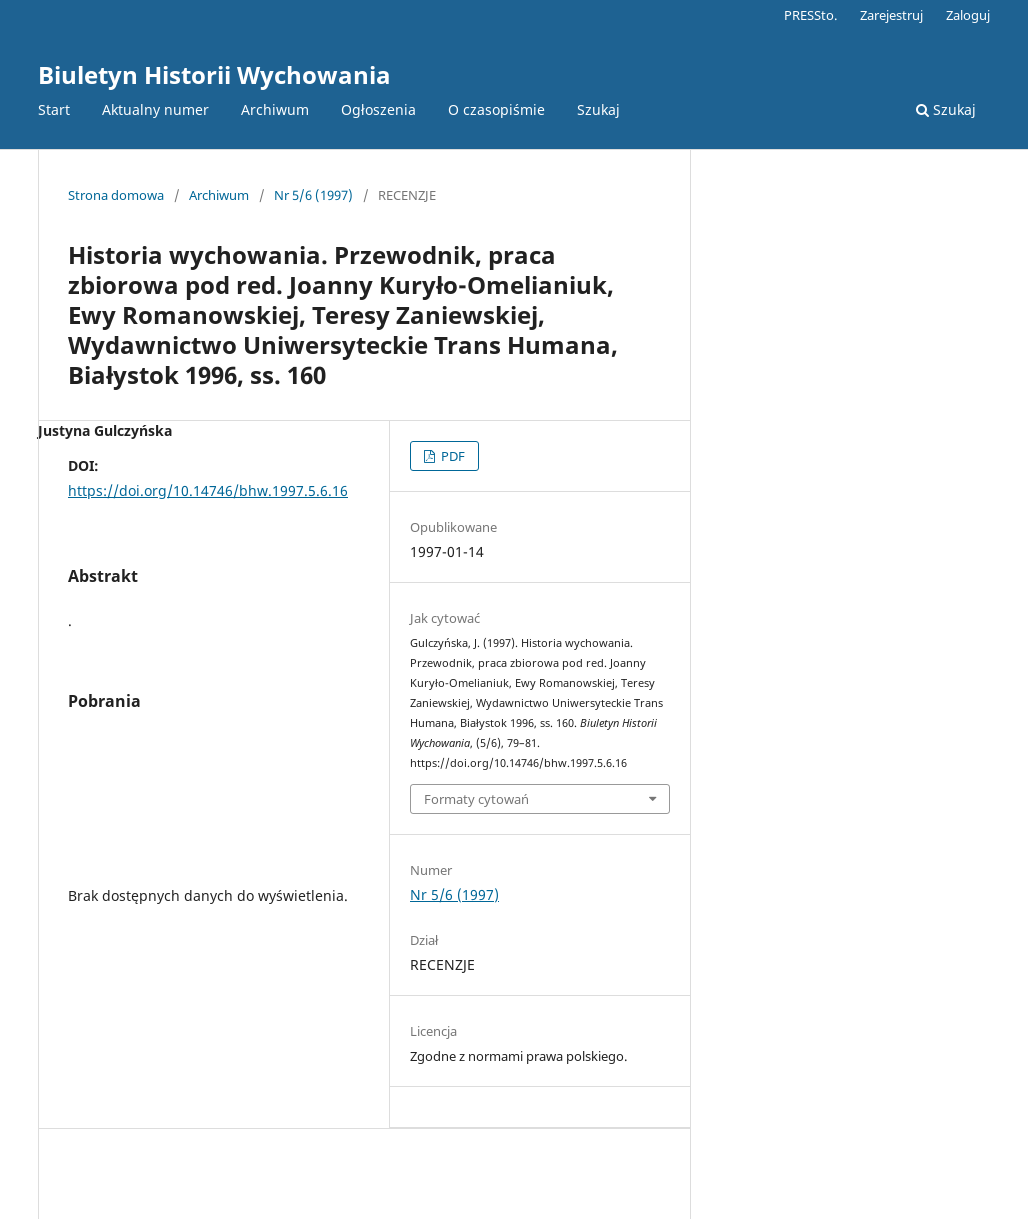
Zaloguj (968, 15)
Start (54, 109)
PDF (451, 456)
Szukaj (598, 109)
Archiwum (275, 109)
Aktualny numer (155, 109)
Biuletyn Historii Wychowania (214, 74)
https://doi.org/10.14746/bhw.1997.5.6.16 (208, 490)
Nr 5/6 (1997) (313, 195)
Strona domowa (116, 195)
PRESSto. (810, 15)
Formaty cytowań (476, 799)
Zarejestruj (891, 15)
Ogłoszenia (378, 109)
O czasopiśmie (496, 109)
